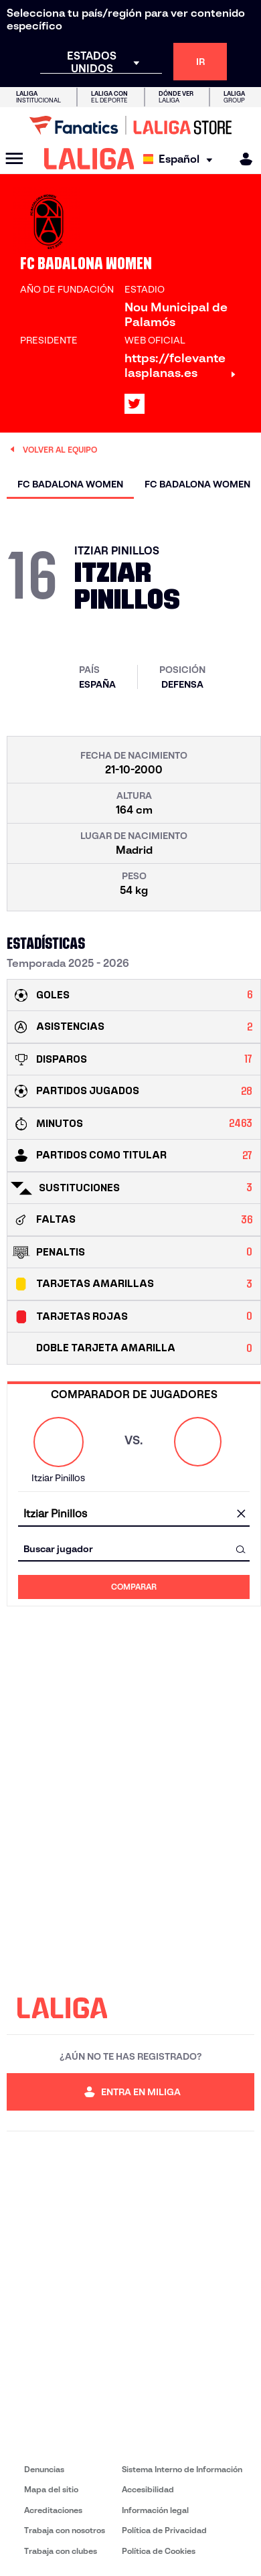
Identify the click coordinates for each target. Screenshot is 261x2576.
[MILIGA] (242, 159)
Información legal (155, 2510)
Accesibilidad (148, 2489)
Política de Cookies (158, 2551)
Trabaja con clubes (60, 2551)
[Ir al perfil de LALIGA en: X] (134, 404)
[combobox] (134, 1514)
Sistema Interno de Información (182, 2469)
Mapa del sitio (51, 2489)
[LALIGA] (89, 158)
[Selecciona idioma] (181, 159)
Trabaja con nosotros (64, 2530)
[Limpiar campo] (241, 1514)
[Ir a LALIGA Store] (130, 125)
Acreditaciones (53, 2510)
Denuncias (44, 2469)
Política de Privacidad (164, 2530)
